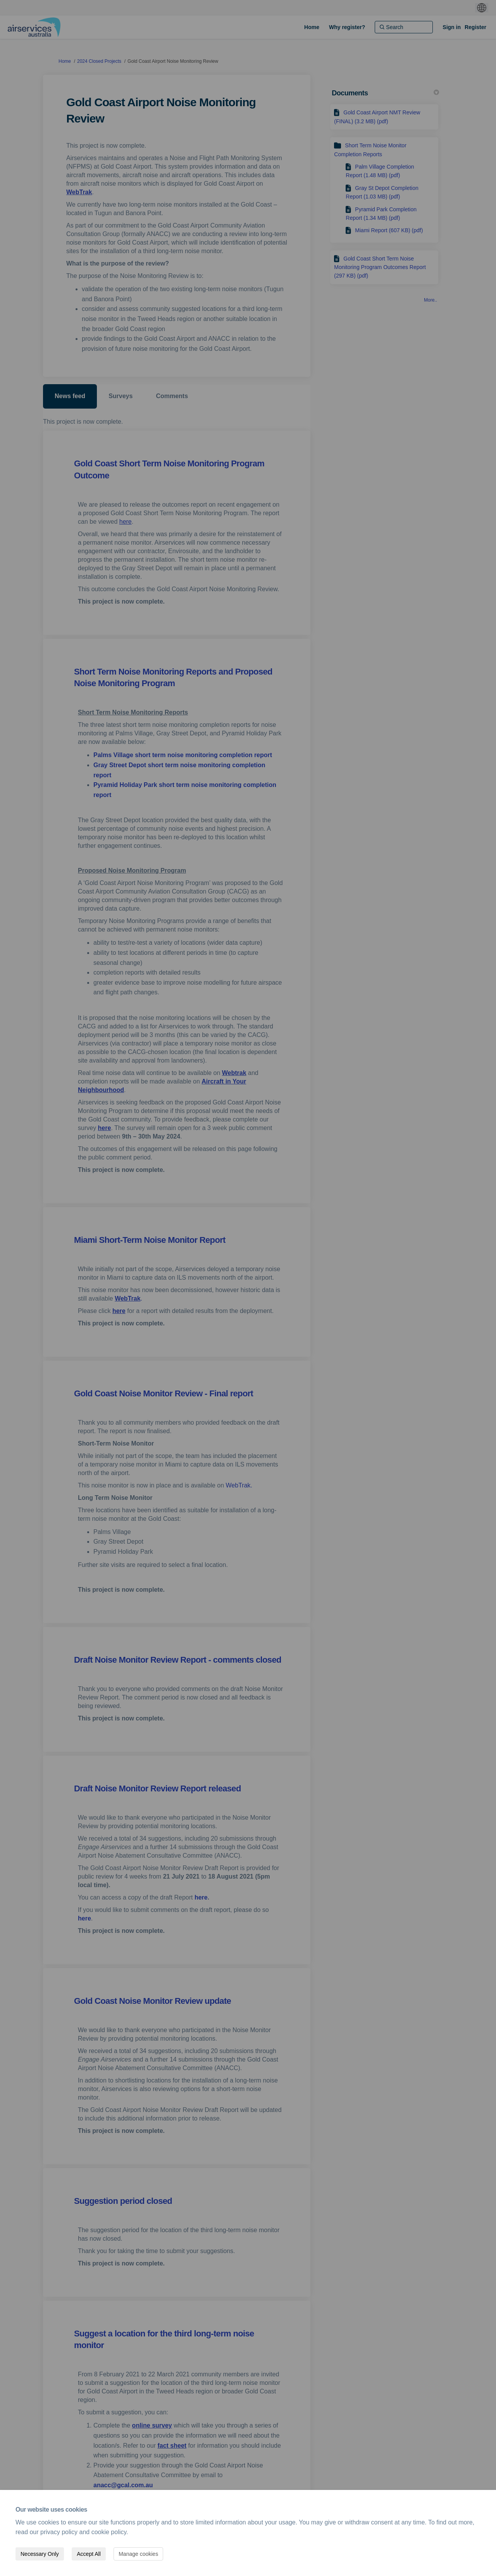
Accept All (88, 2554)
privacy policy (59, 2532)
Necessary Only (40, 2554)
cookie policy (108, 2532)
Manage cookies (138, 2554)
